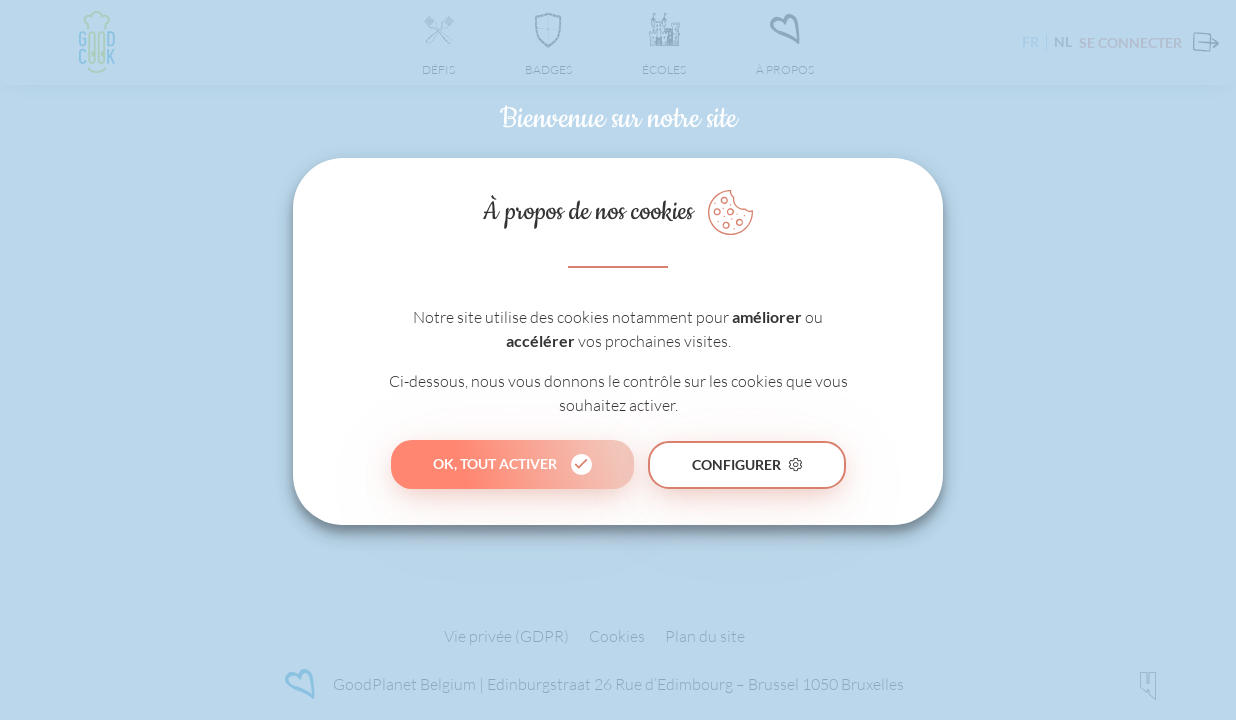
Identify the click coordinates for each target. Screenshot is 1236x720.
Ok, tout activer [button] (495, 463)
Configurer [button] (736, 464)
